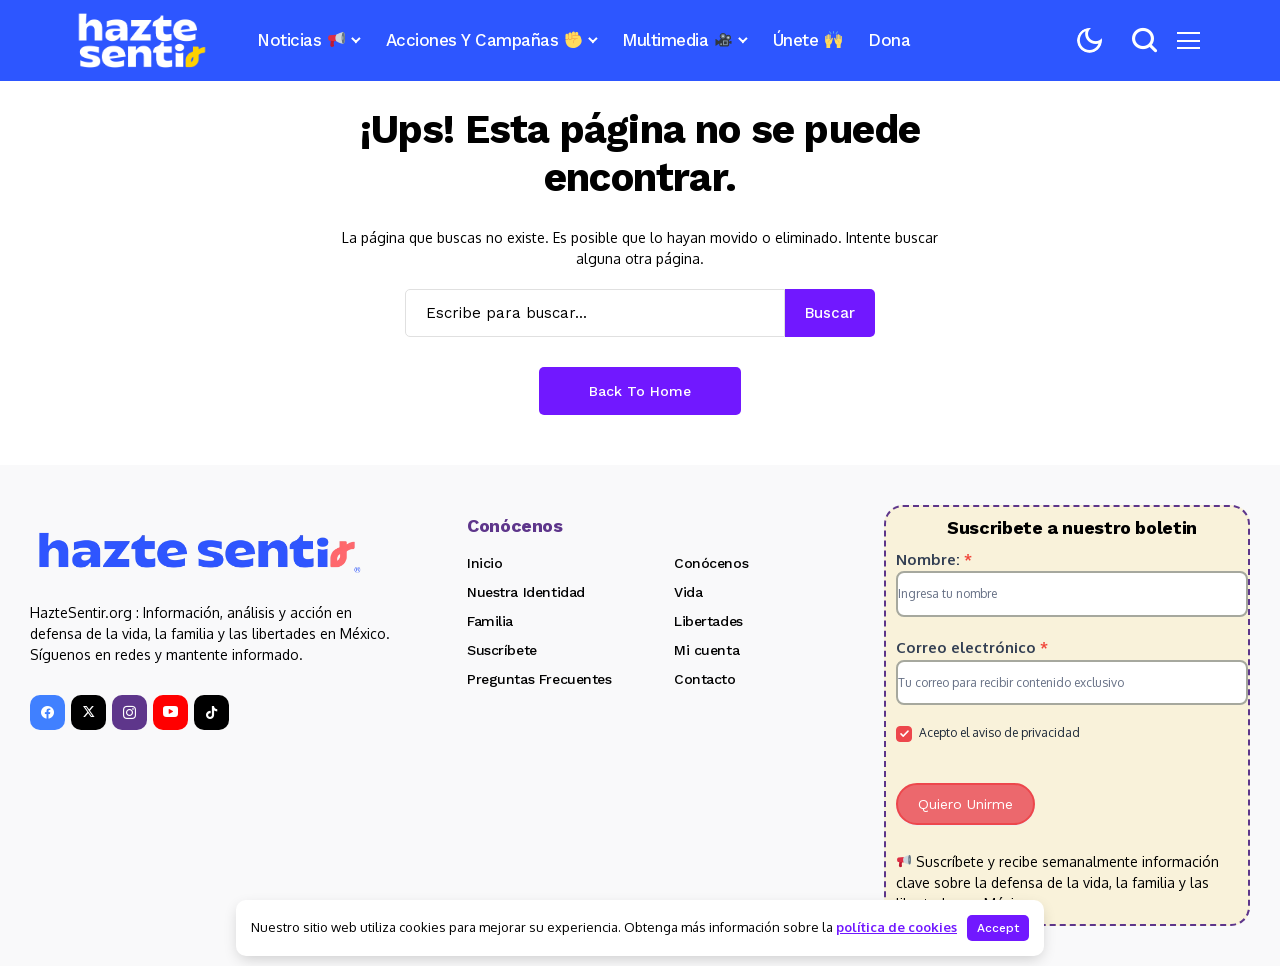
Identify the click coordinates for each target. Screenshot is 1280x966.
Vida (688, 592)
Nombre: (934, 559)
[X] (88, 712)
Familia (490, 621)
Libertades (708, 621)
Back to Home (640, 391)
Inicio (484, 563)
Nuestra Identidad (526, 592)
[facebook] (47, 712)
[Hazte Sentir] (142, 40)
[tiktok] (211, 712)
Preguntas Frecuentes (539, 679)
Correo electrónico (972, 647)
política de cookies (896, 927)
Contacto (705, 679)
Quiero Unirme (965, 804)
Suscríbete (502, 650)
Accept (998, 928)
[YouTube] (170, 712)
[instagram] (129, 712)
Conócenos (711, 563)
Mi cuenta (706, 650)
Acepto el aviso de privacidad (988, 733)
